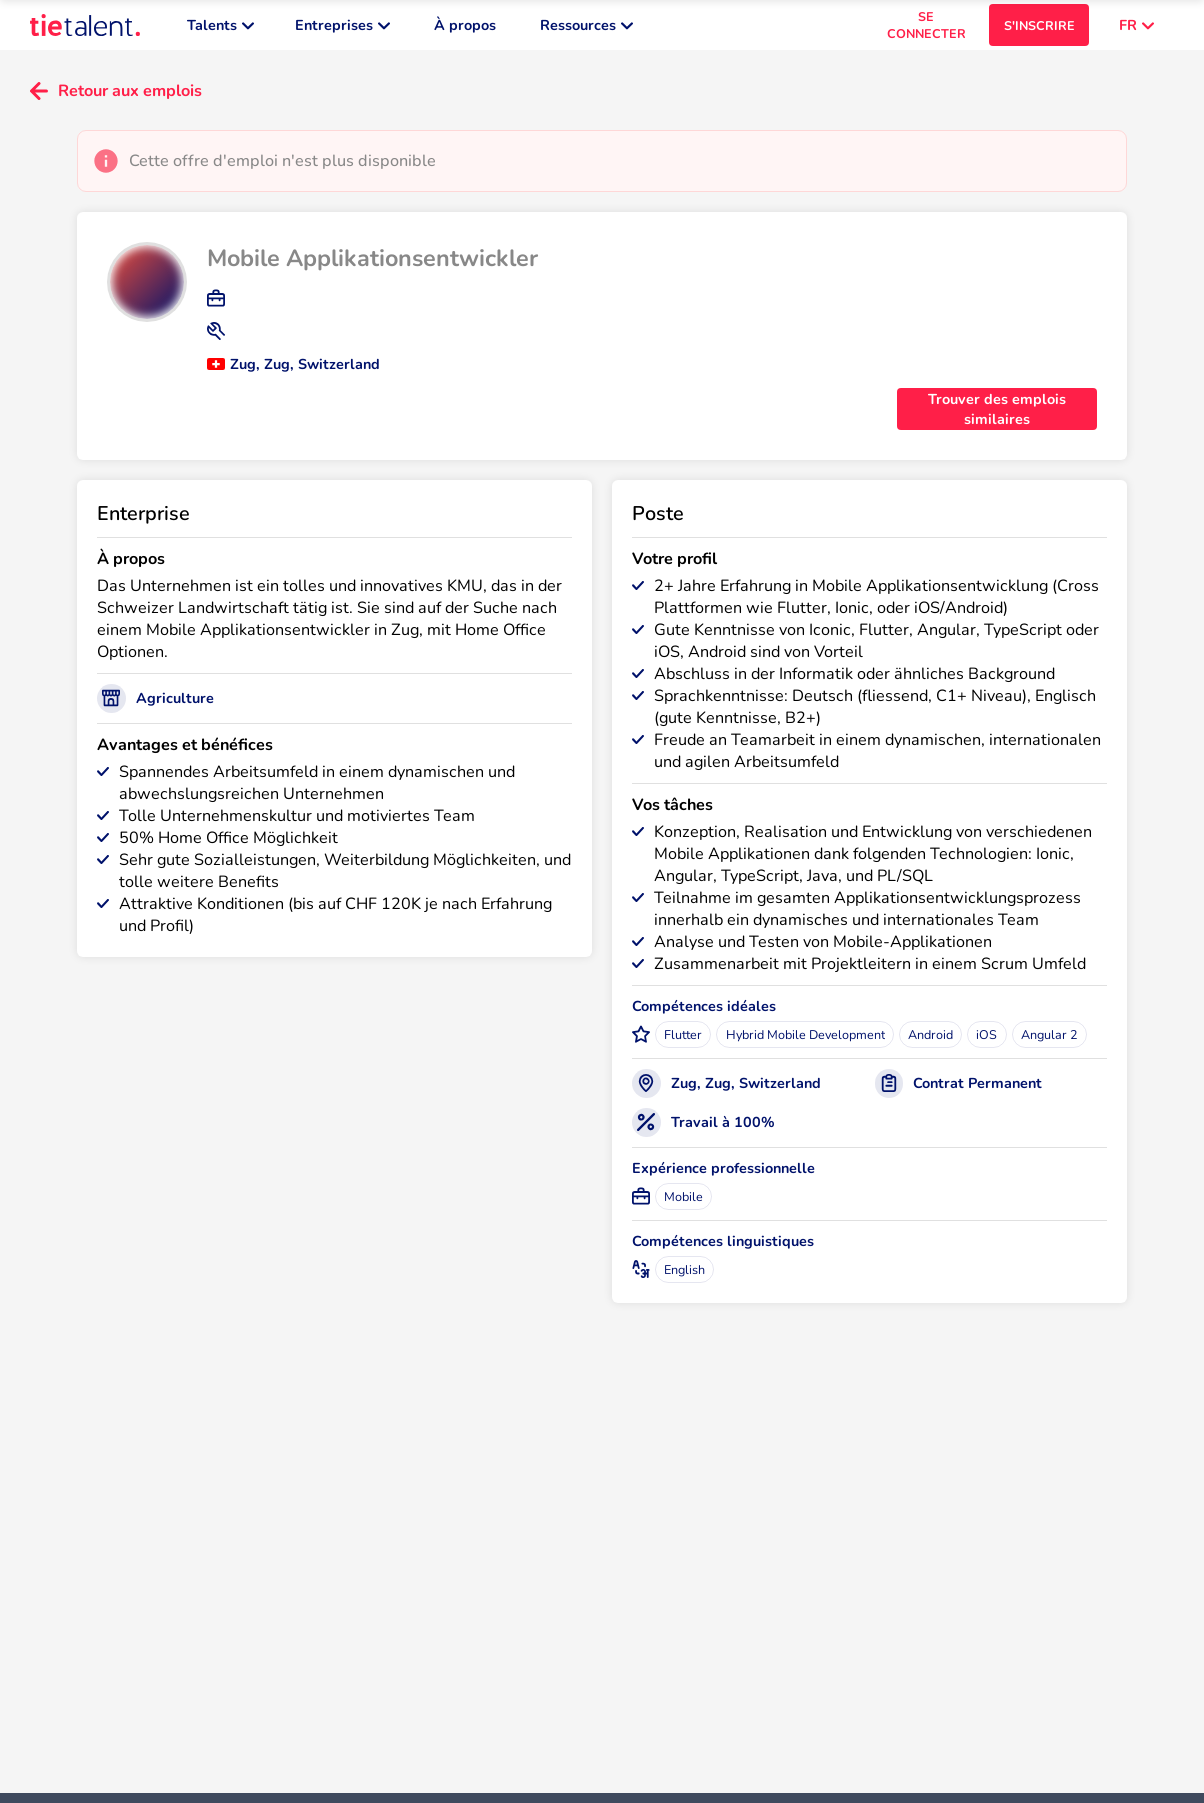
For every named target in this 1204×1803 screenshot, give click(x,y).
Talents (220, 30)
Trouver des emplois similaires (997, 419)
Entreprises (342, 30)
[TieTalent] (85, 30)
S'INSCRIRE (1039, 30)
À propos (465, 30)
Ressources (586, 30)
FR (1136, 30)
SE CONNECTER (926, 30)
